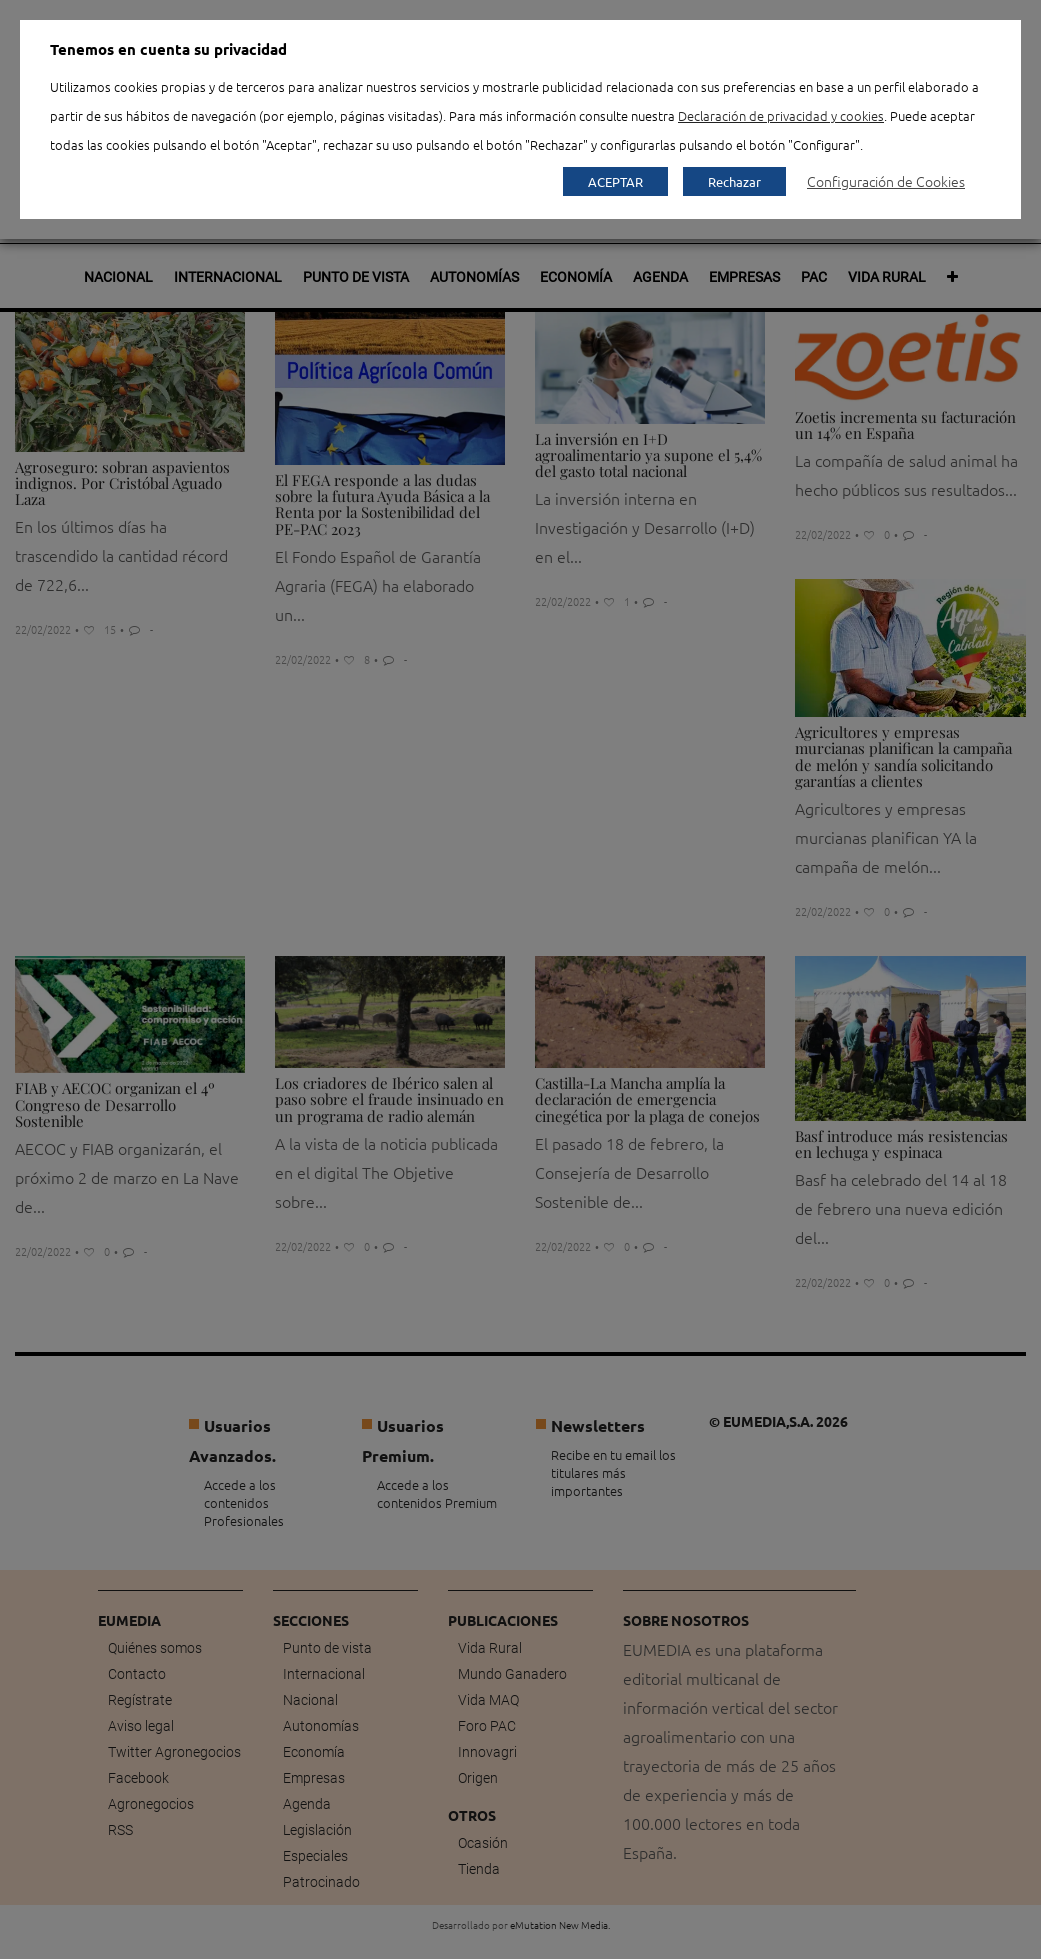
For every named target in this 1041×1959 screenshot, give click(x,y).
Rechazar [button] (734, 181)
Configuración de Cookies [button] (886, 181)
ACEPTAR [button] (615, 181)
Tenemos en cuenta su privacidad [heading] (168, 49)
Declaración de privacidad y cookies (781, 115)
